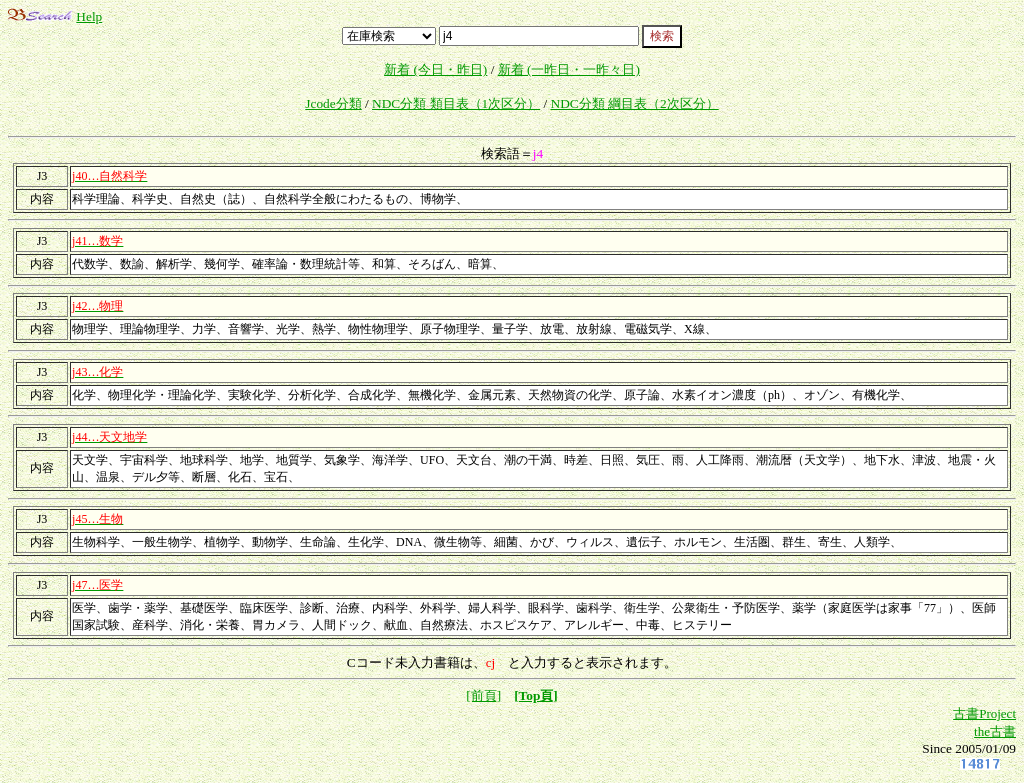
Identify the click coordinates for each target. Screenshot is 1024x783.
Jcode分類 (333, 103)
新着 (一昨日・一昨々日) (569, 69)
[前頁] (483, 695)
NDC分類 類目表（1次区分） (456, 103)
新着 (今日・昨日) (435, 69)
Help (89, 16)
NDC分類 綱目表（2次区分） (635, 103)
